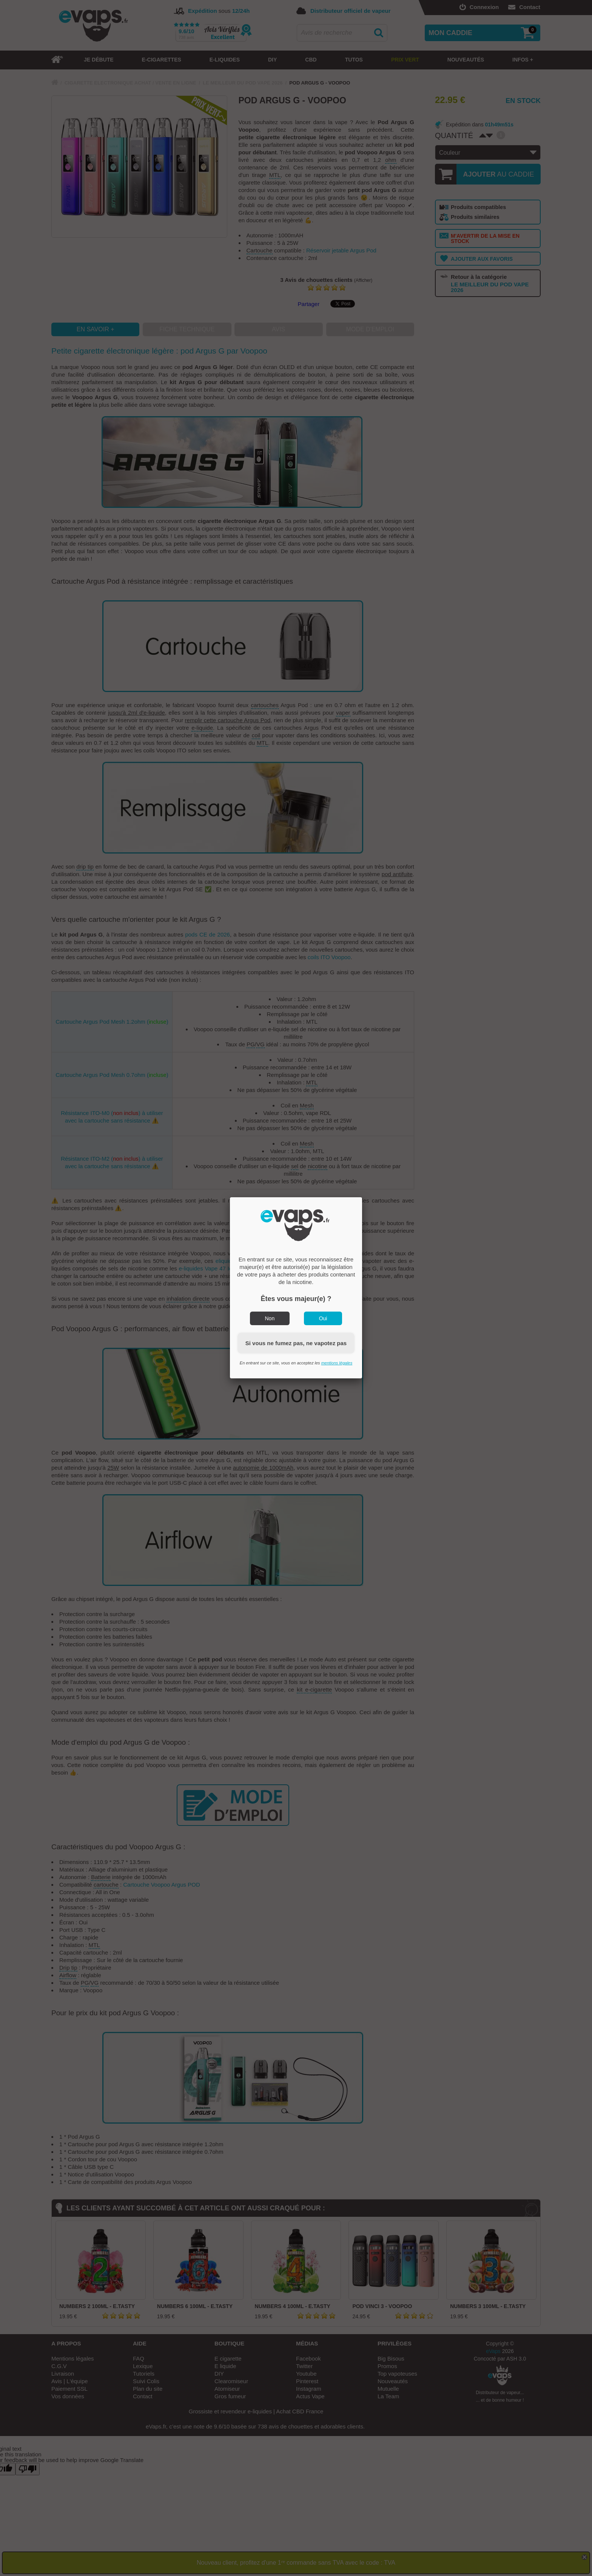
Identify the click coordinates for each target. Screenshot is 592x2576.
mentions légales (337, 1363)
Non (270, 1318)
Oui (323, 1318)
